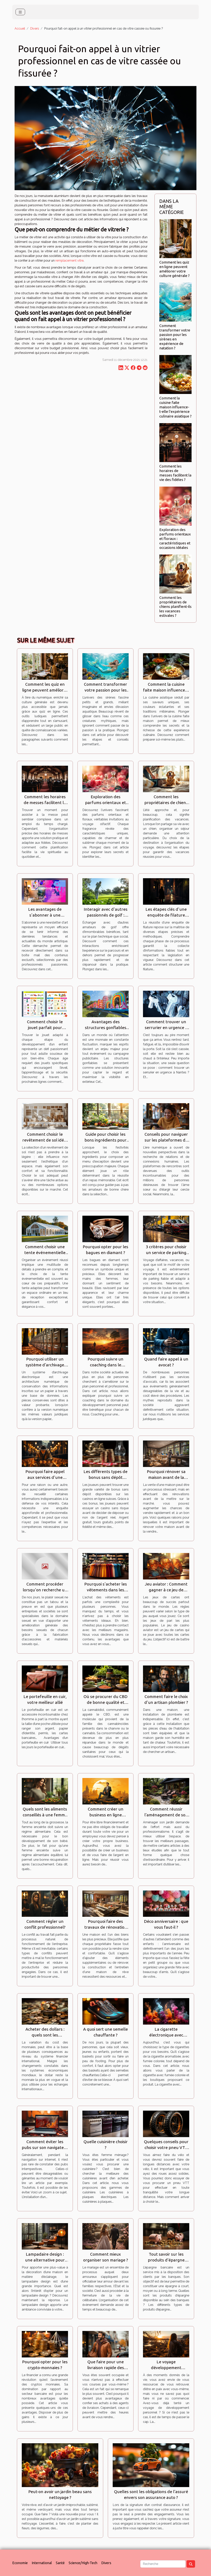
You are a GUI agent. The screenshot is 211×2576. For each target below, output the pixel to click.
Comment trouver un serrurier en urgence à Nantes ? (166, 1027)
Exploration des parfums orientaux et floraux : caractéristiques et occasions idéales (175, 538)
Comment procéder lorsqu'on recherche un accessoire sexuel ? (45, 1590)
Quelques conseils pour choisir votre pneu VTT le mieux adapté (166, 2147)
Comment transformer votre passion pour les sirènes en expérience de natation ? (174, 336)
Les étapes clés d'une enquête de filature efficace (166, 915)
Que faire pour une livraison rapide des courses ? (105, 2367)
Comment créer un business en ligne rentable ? (105, 1815)
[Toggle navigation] (20, 12)
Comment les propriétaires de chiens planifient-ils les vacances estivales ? (175, 606)
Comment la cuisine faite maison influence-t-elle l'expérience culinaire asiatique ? (175, 407)
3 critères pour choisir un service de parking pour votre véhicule (166, 1252)
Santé (60, 2563)
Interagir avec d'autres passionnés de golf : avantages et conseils (105, 915)
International (42, 2563)
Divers (34, 28)
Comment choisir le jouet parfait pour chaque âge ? (45, 1027)
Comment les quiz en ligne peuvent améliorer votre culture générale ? (174, 269)
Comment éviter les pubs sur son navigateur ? (45, 2147)
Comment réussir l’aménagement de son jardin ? (166, 1815)
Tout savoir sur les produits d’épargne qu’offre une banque (166, 2260)
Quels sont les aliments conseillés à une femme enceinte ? (45, 1815)
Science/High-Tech (83, 2563)
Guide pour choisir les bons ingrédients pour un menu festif (105, 1140)
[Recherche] (163, 2564)
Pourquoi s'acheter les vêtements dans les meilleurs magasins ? (105, 1590)
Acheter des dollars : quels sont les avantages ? (45, 2035)
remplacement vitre (69, 260)
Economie (20, 2563)
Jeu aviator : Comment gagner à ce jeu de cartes (166, 1590)
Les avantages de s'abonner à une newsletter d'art (45, 915)
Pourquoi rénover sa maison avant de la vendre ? (166, 1477)
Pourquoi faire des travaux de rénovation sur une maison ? (105, 1927)
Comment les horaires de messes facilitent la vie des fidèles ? (175, 473)
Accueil (20, 28)
